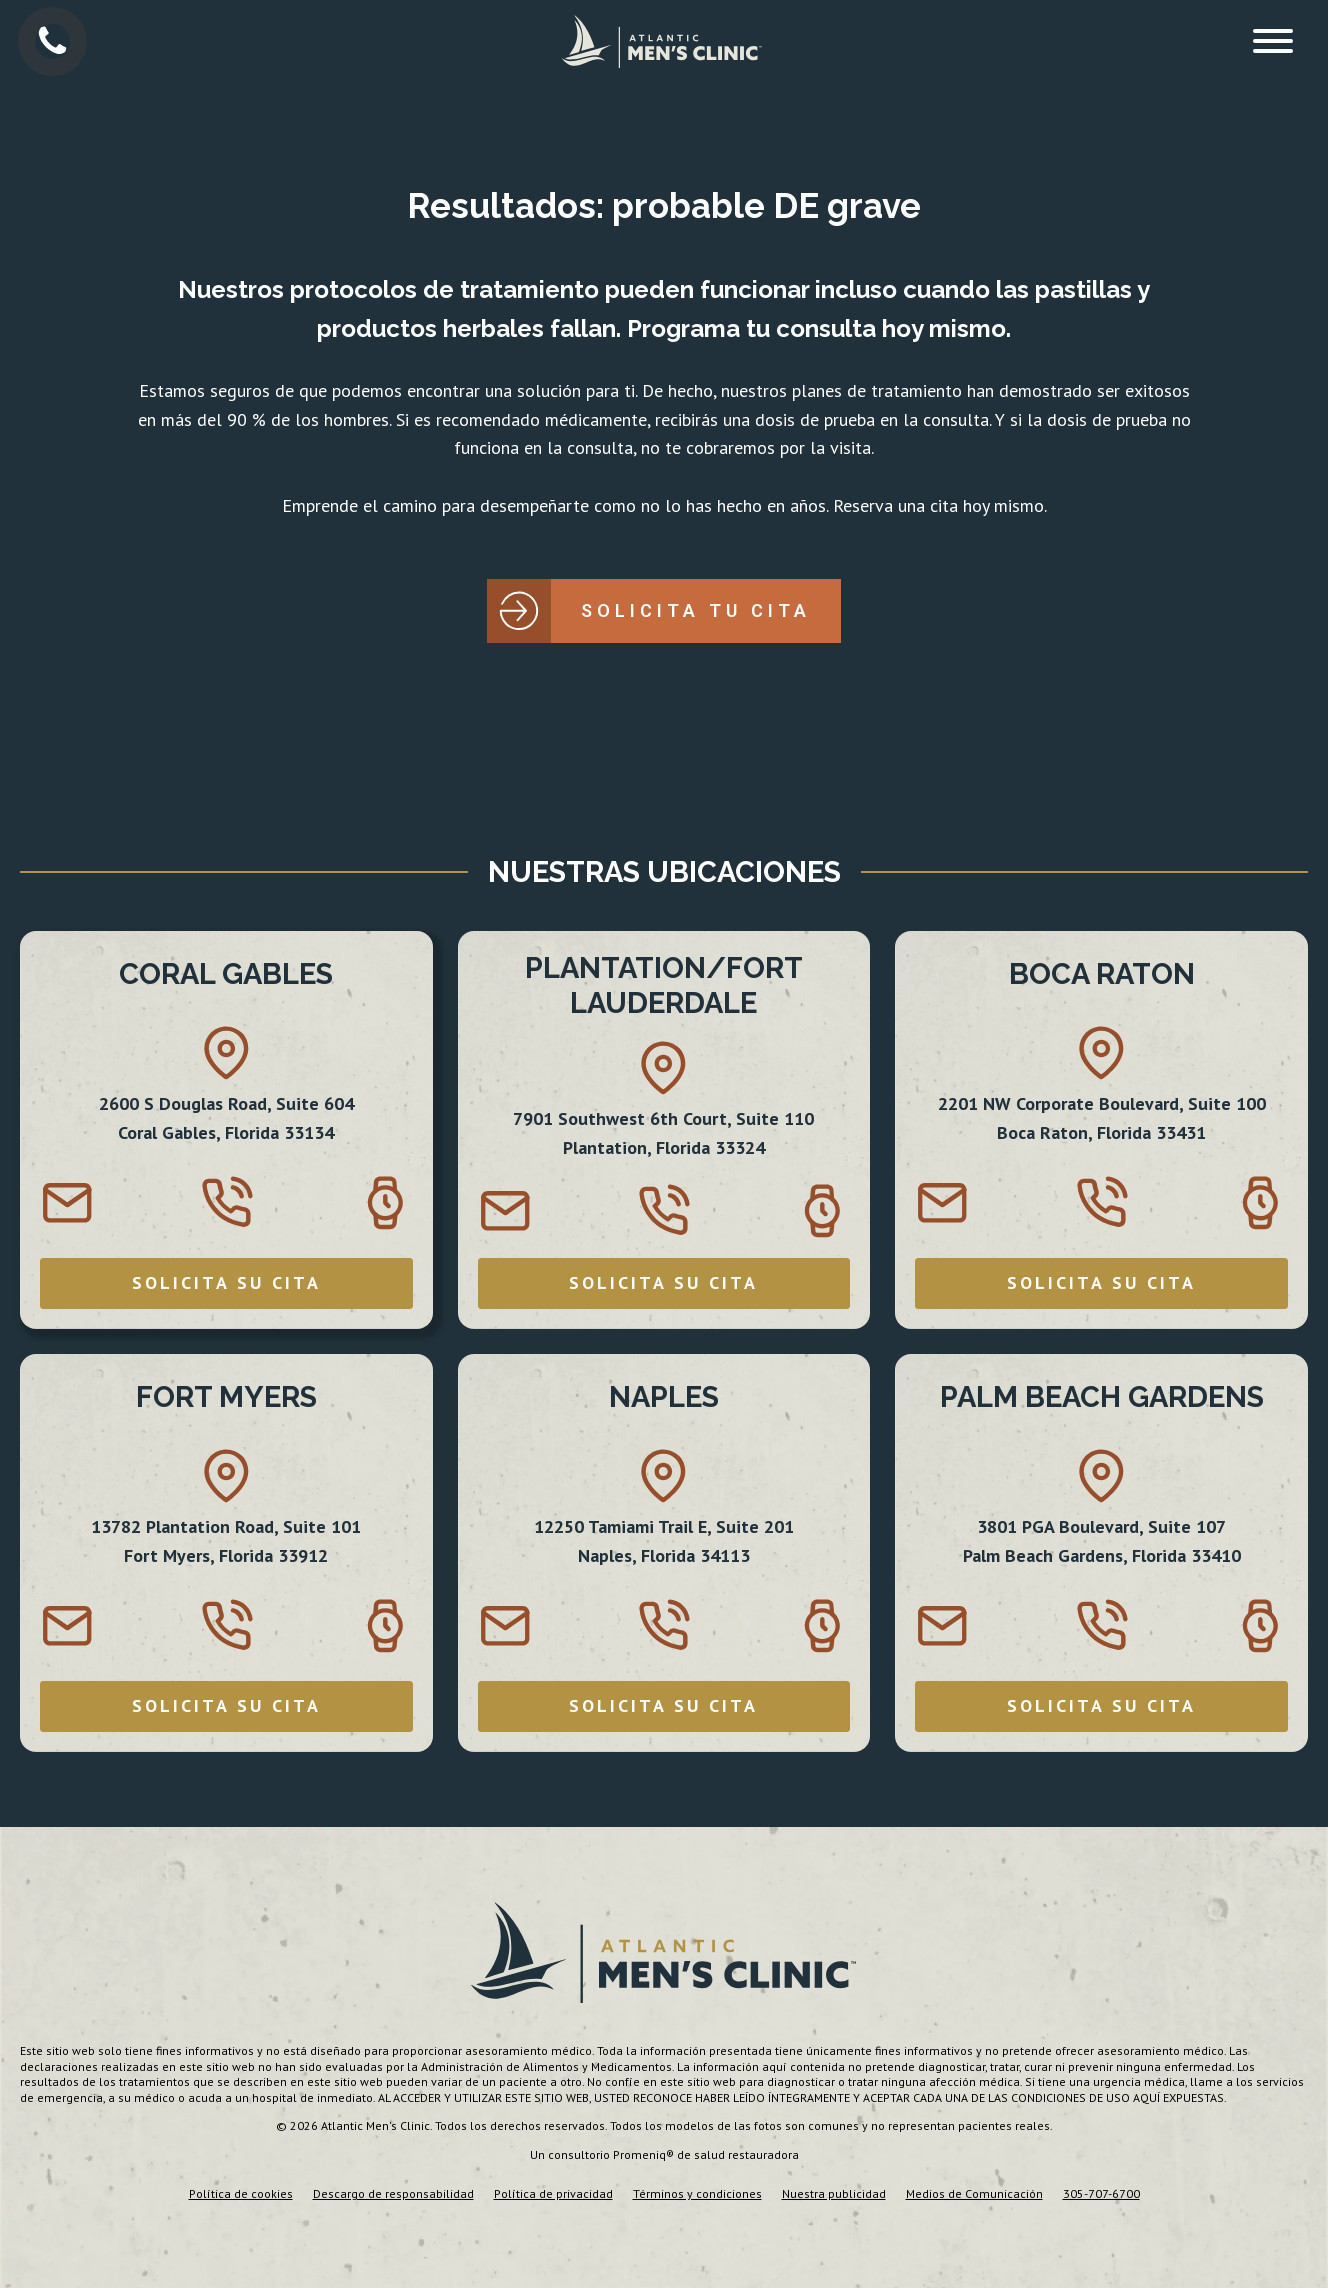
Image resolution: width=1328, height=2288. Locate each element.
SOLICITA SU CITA (226, 1282)
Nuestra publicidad (834, 2193)
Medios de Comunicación (974, 2193)
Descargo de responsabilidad (393, 2193)
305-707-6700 (1101, 2193)
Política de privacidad (553, 2193)
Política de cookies (241, 2193)
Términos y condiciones (697, 2193)
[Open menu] (1273, 41)
